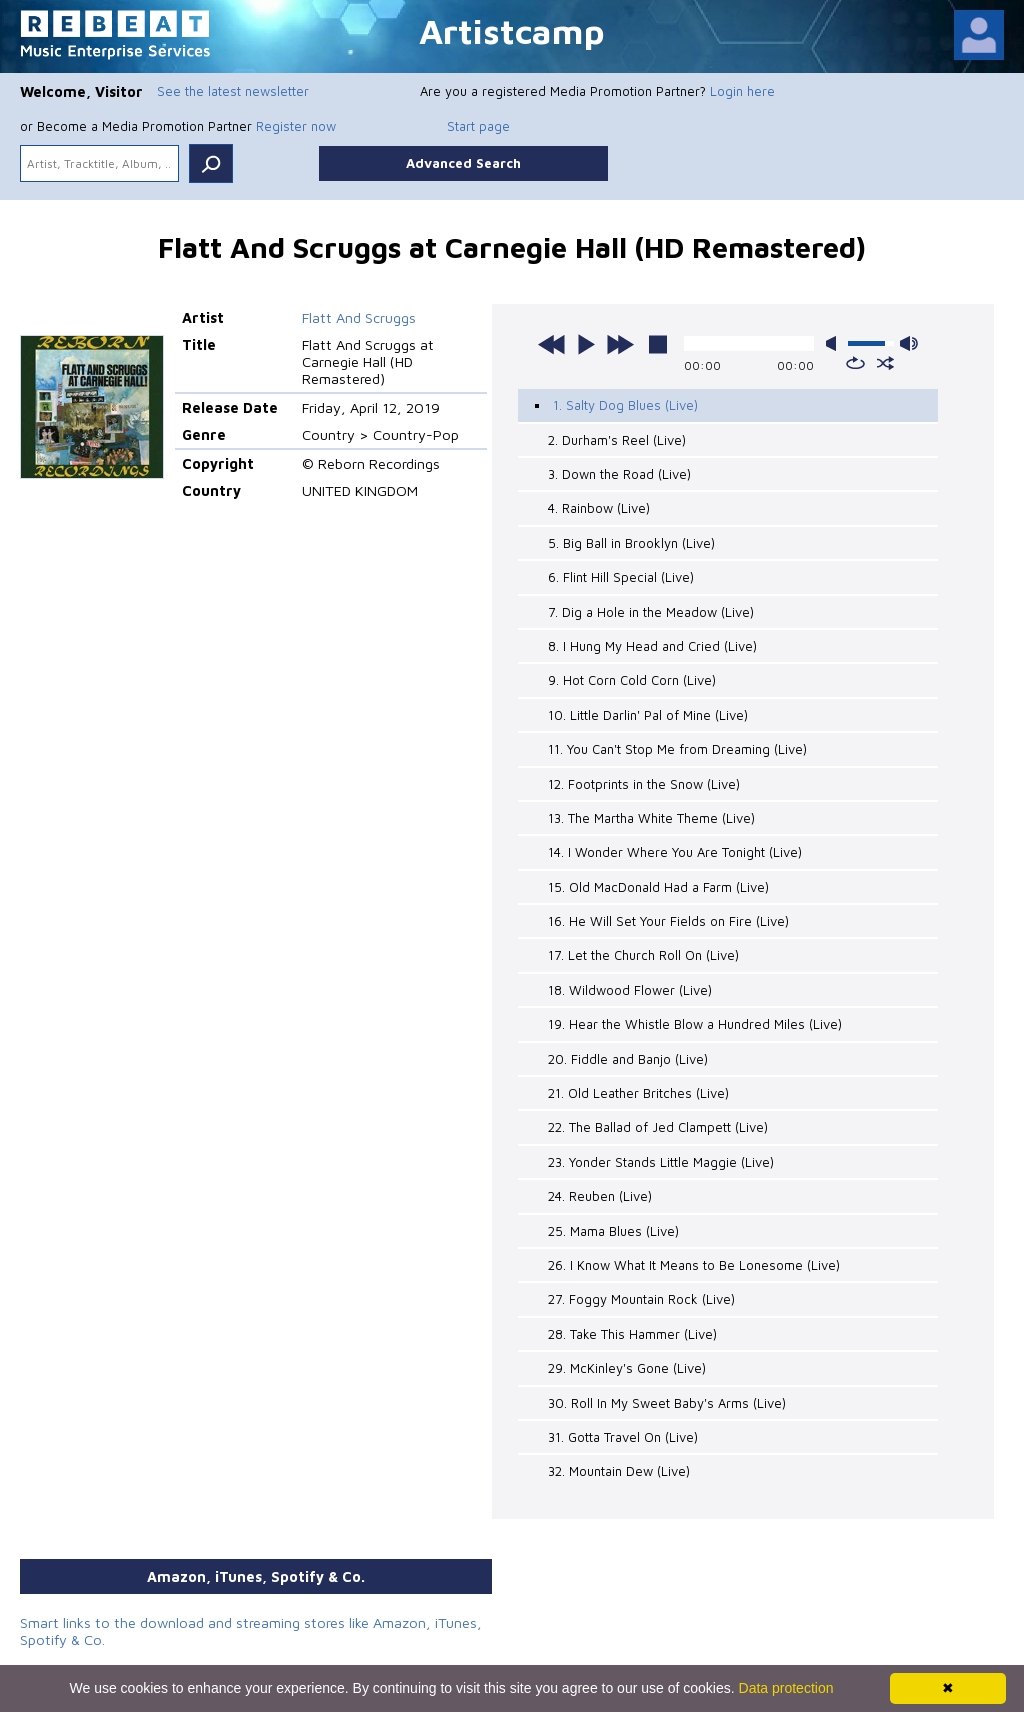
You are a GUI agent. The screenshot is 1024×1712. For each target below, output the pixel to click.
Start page (478, 126)
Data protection (786, 1688)
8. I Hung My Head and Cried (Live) (652, 646)
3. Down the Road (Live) (619, 474)
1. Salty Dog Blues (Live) (625, 405)
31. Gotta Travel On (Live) (623, 1437)
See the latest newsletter (233, 91)
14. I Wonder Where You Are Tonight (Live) (675, 852)
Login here (742, 91)
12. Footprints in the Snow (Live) (644, 784)
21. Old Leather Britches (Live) (638, 1093)
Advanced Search (463, 163)
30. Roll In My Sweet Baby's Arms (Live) (667, 1403)
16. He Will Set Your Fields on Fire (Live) (668, 921)
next (620, 344)
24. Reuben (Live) (600, 1196)
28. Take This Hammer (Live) (632, 1334)
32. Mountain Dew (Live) (619, 1471)
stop (658, 344)
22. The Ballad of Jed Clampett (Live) (658, 1127)
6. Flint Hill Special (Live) (621, 577)
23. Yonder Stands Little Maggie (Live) (661, 1162)
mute (835, 343)
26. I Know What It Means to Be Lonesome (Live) (694, 1265)
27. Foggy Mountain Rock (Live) (641, 1299)
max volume (909, 343)
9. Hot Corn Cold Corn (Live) (632, 680)
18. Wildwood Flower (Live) (630, 990)
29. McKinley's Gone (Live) (627, 1368)
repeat (855, 363)
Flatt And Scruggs (359, 317)
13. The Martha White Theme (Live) (651, 818)
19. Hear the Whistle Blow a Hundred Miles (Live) (695, 1024)
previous (552, 344)
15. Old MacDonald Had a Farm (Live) (658, 887)
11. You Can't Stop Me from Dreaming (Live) (677, 749)
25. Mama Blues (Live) (613, 1231)
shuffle (885, 363)
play (586, 344)
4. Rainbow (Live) (599, 508)
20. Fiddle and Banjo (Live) (628, 1059)
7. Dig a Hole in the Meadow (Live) (651, 612)
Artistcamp (512, 30)
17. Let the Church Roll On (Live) (643, 955)
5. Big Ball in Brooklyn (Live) (631, 543)
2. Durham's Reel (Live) (617, 440)
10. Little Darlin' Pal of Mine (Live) (648, 715)
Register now (296, 126)
